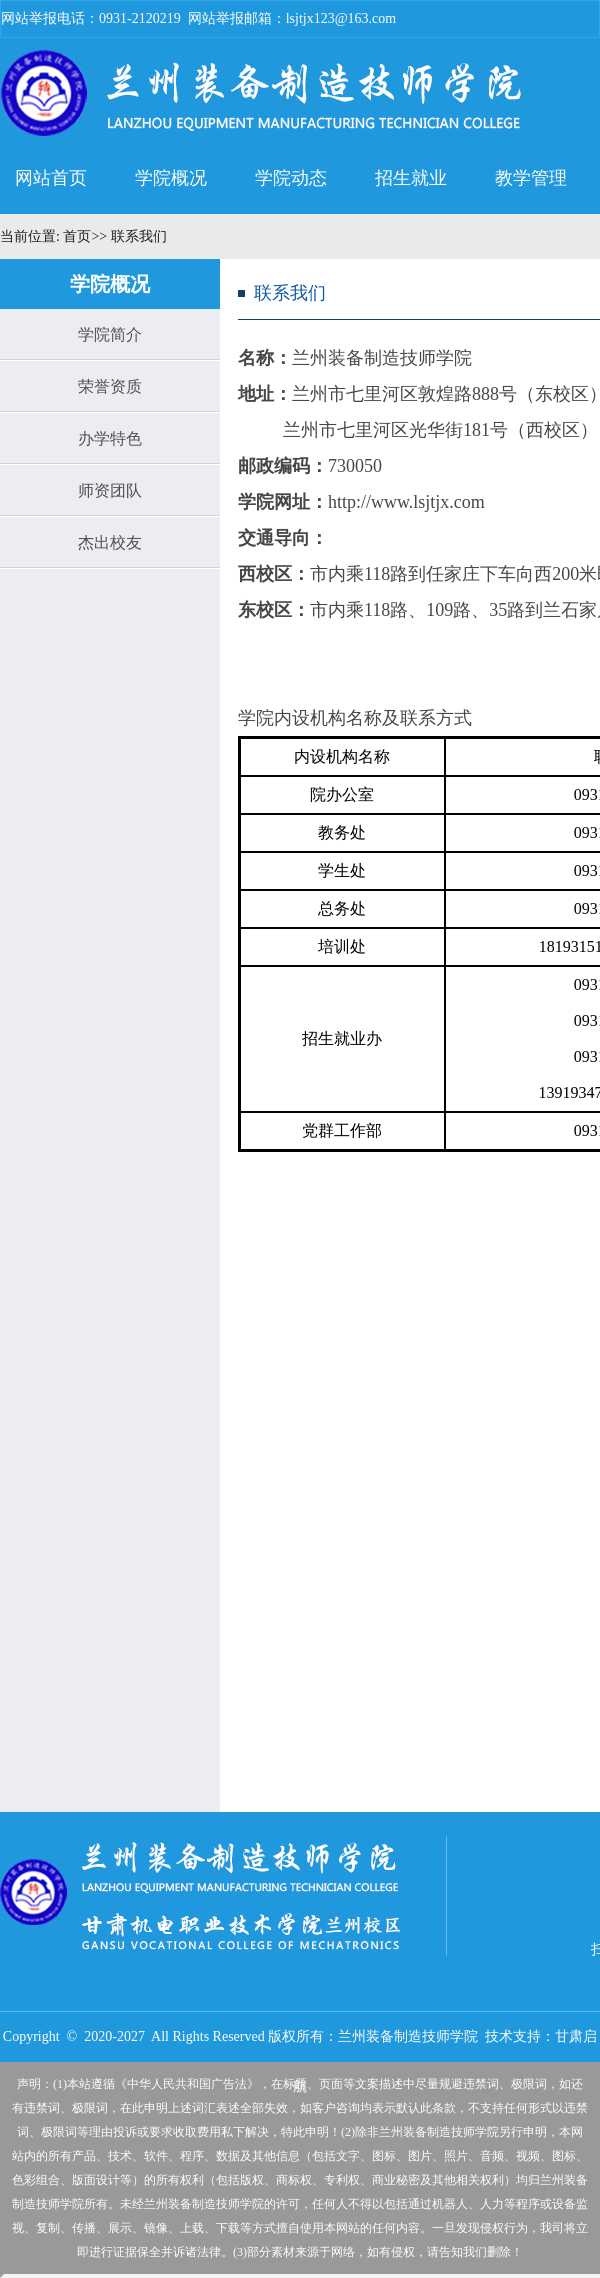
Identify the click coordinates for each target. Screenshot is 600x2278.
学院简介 (110, 334)
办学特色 (110, 438)
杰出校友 (110, 542)
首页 (76, 236)
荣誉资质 (110, 386)
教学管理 (531, 178)
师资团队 (110, 490)
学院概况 (171, 178)
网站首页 (51, 178)
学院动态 (291, 178)
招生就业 (411, 178)
